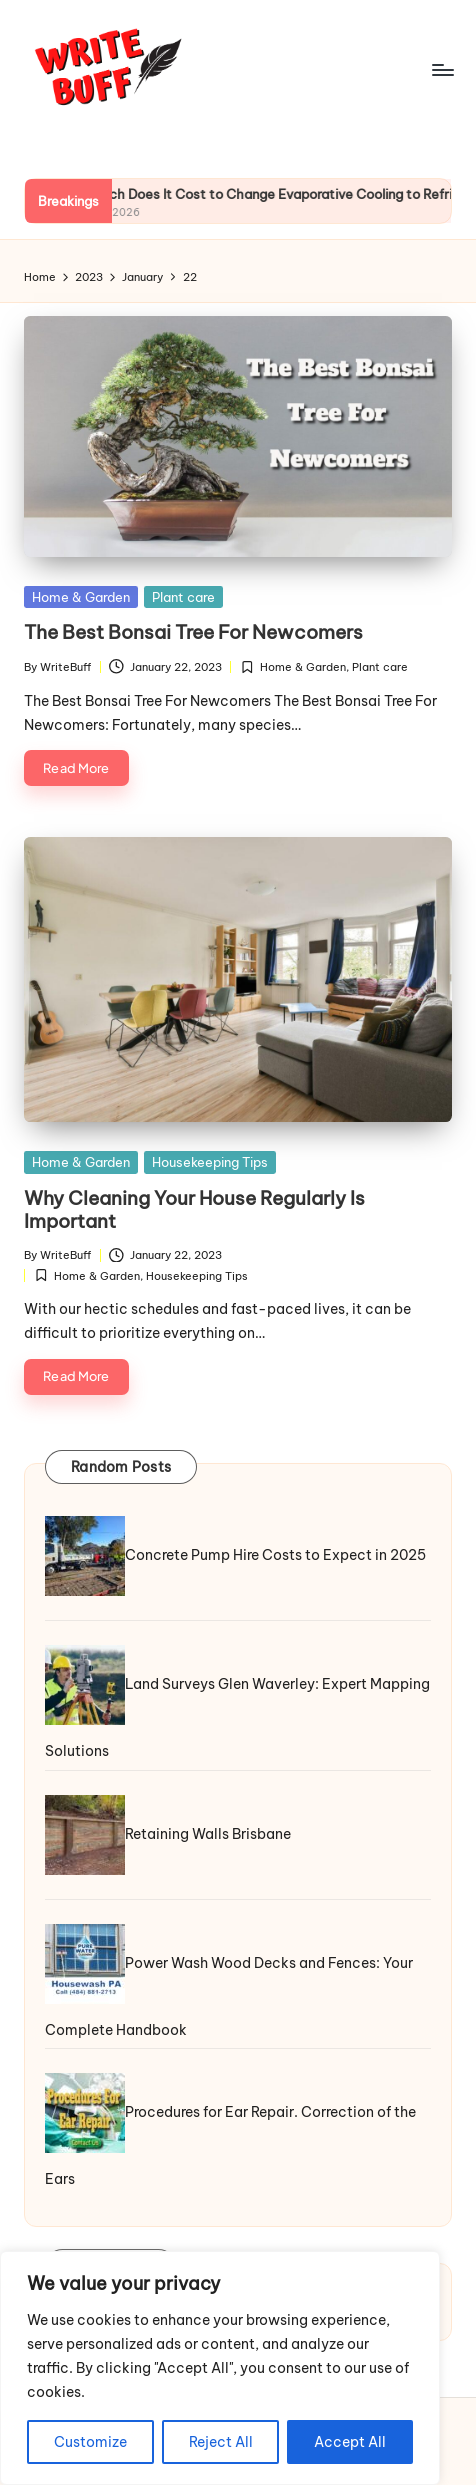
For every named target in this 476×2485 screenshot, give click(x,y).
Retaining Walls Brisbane (208, 1833)
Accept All (350, 2442)
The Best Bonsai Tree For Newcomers (193, 632)
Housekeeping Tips (210, 1162)
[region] (220, 2368)
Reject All (221, 2442)
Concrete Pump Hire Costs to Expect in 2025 (275, 1555)
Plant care (183, 597)
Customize (90, 2442)
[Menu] (442, 69)
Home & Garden (81, 597)
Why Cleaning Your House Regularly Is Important (194, 1209)
